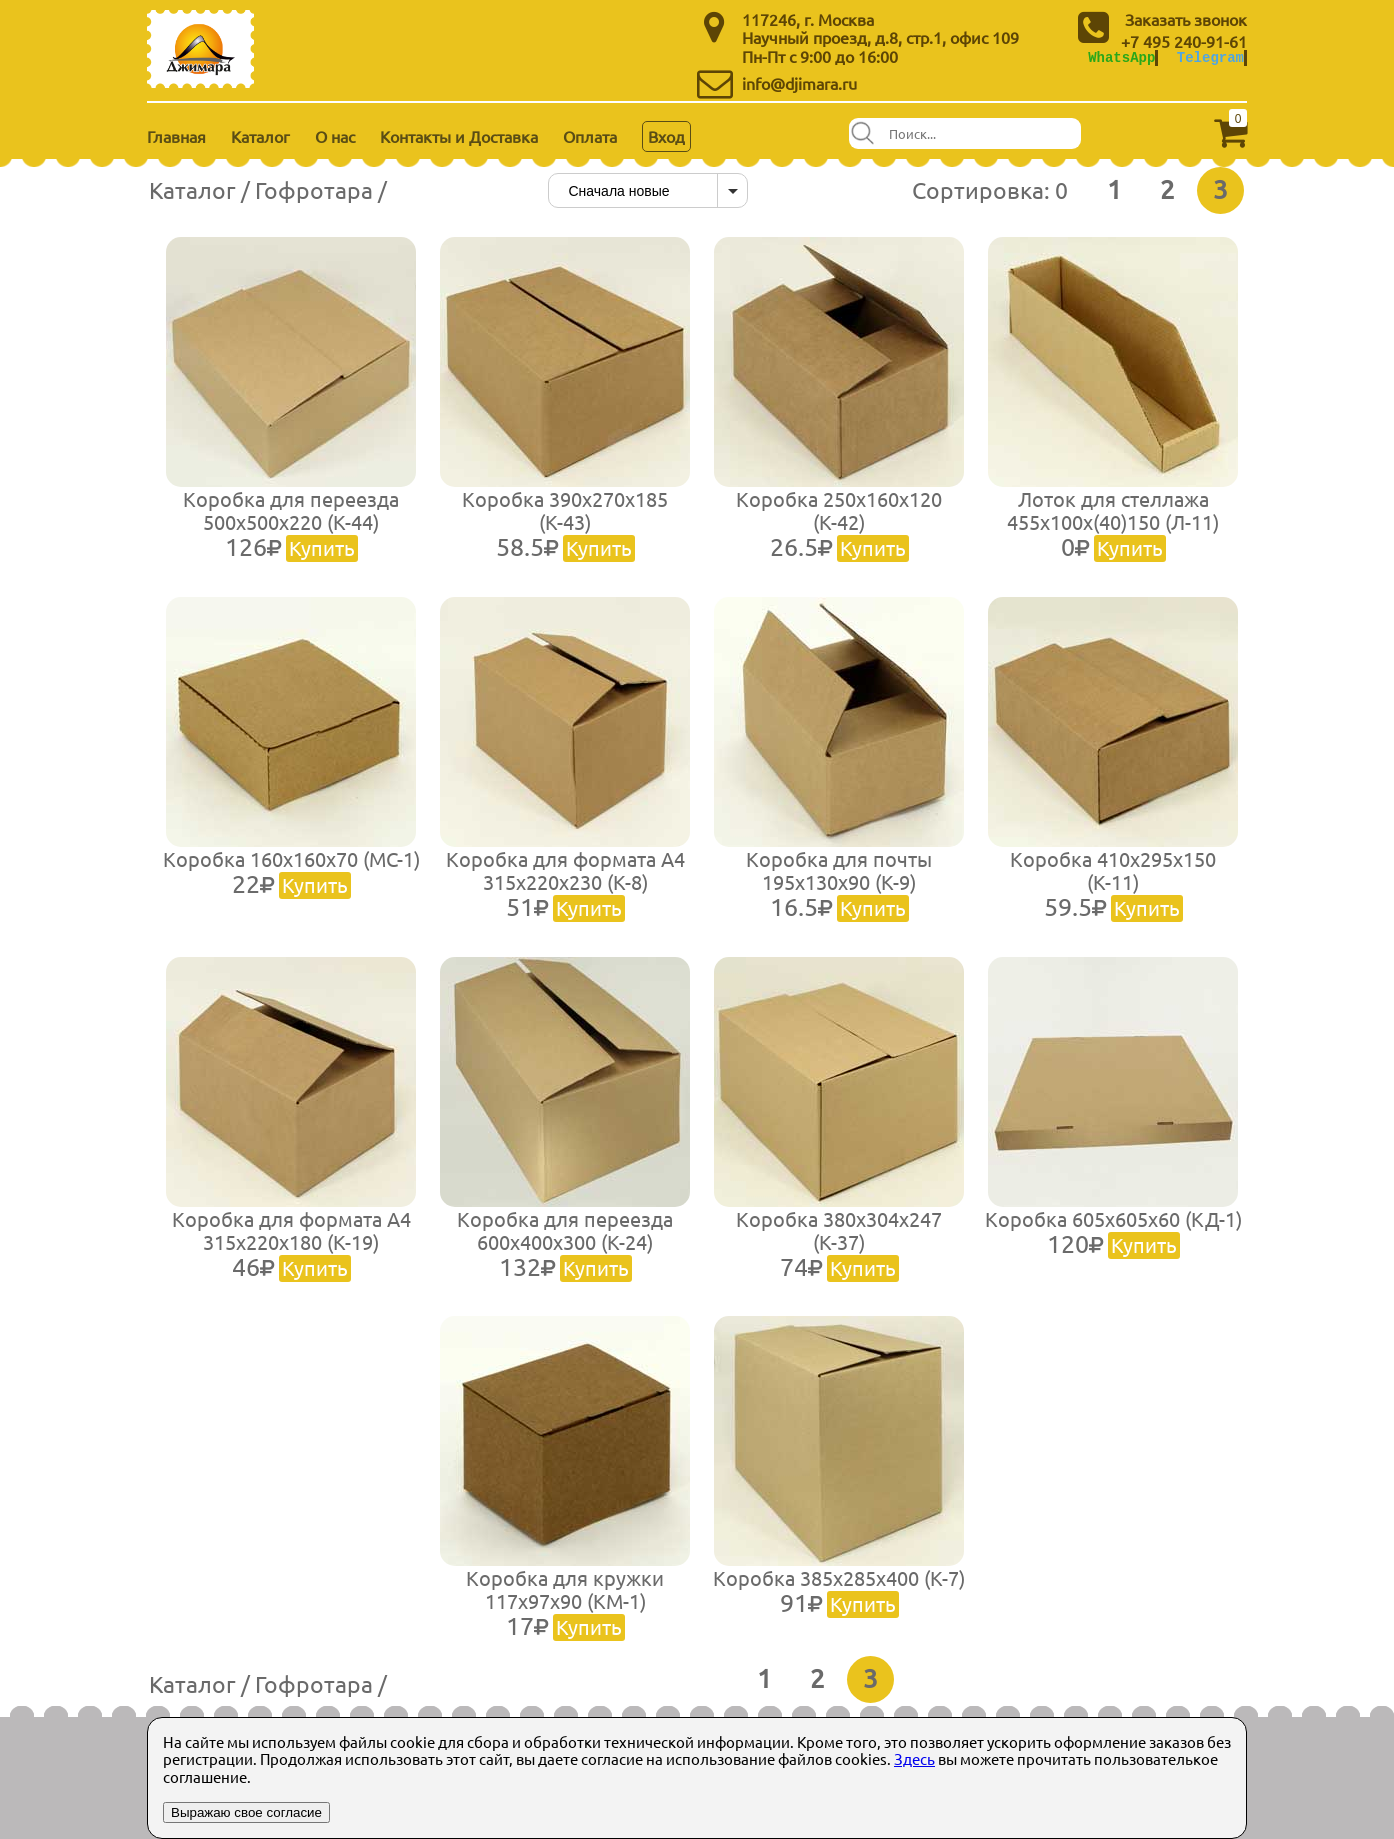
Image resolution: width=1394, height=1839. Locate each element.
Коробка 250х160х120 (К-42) (839, 523)
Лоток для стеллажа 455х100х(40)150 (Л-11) (1113, 523)
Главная (176, 136)
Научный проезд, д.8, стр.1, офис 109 (880, 37)
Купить (322, 547)
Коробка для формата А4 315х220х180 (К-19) (291, 1243)
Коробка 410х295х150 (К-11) (1113, 883)
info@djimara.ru (799, 83)
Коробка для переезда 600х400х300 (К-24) (565, 1243)
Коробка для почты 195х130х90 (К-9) (839, 883)
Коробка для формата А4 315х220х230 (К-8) (565, 883)
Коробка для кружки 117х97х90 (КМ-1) (565, 1602)
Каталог (260, 136)
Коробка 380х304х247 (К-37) (839, 1243)
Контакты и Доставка (459, 136)
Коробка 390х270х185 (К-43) (565, 523)
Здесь (914, 1758)
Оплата (590, 136)
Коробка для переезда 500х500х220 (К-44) (291, 523)
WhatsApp (1121, 57)
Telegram (1210, 57)
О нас (335, 136)
